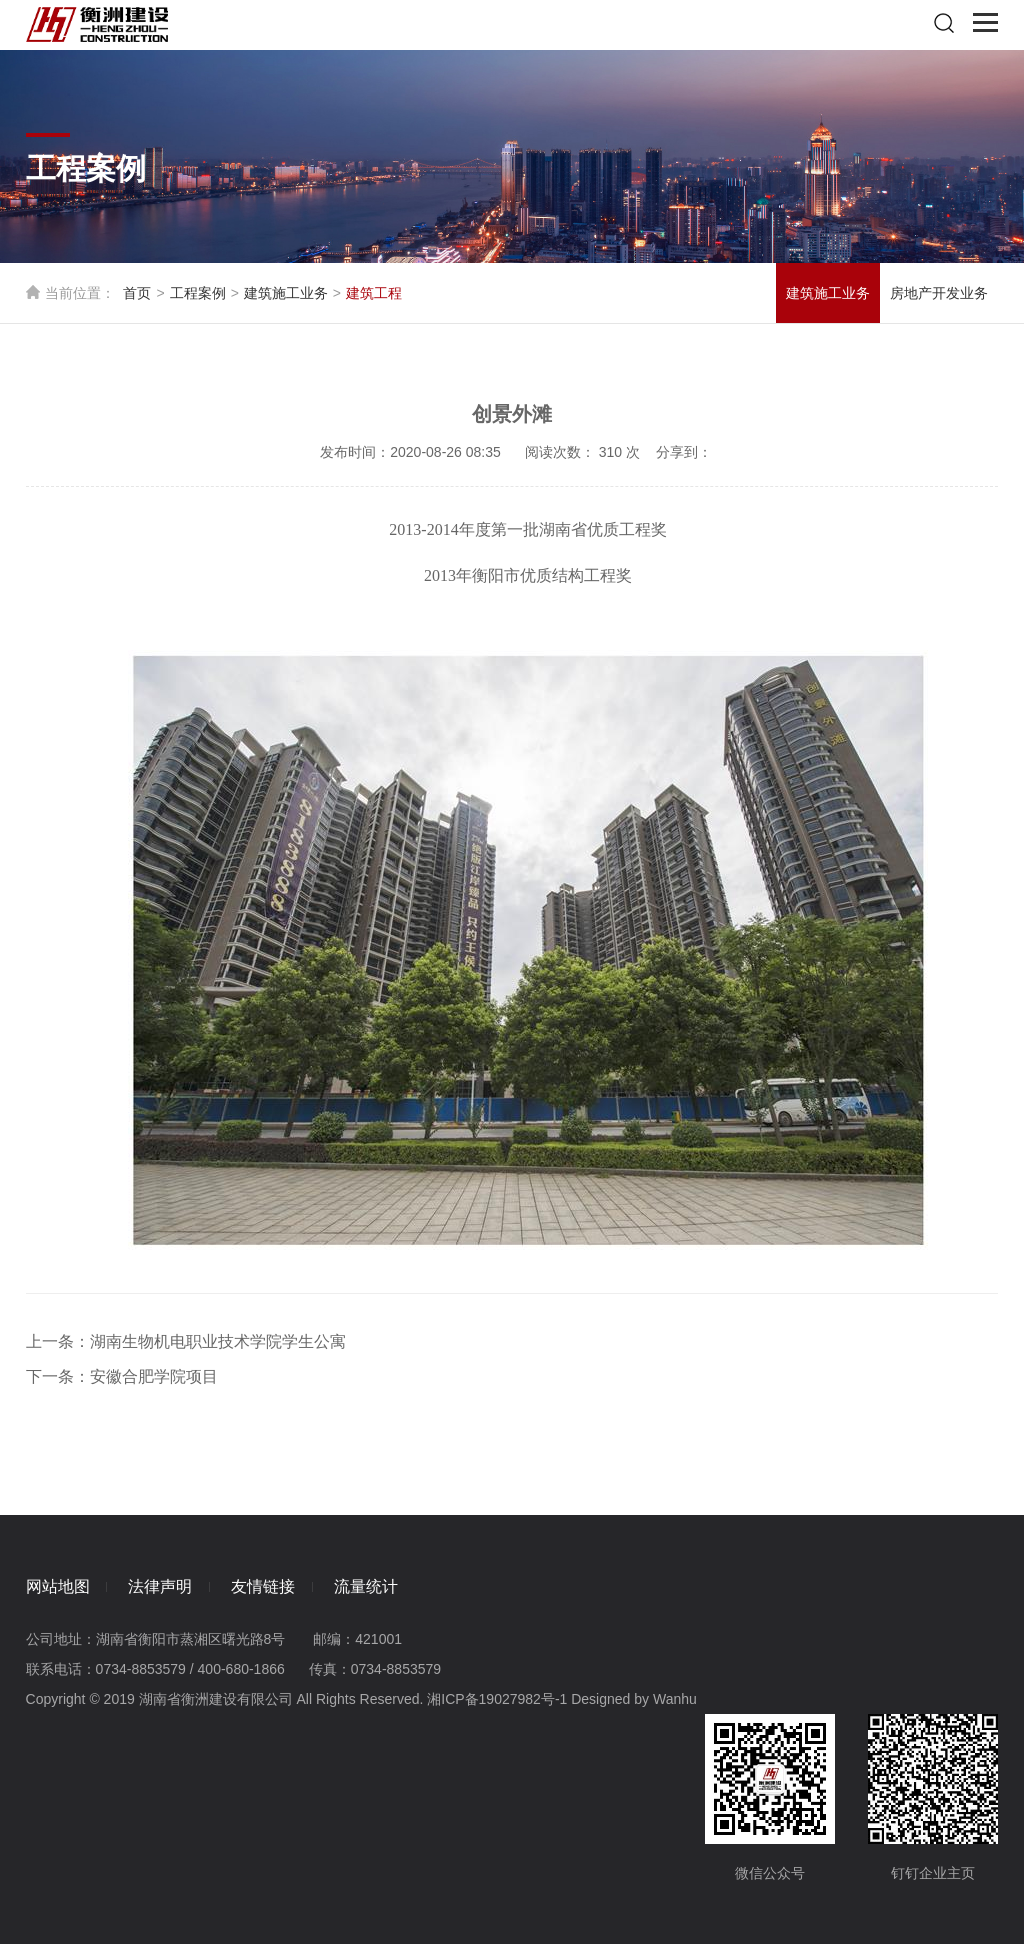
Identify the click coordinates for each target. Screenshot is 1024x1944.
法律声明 (165, 1585)
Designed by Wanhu (634, 1698)
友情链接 (273, 1585)
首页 (137, 293)
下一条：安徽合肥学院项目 (122, 1376)
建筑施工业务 (286, 293)
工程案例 (198, 293)
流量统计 (381, 1585)
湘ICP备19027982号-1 (497, 1698)
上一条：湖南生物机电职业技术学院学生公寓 (186, 1341)
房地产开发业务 (939, 293)
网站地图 (58, 1585)
